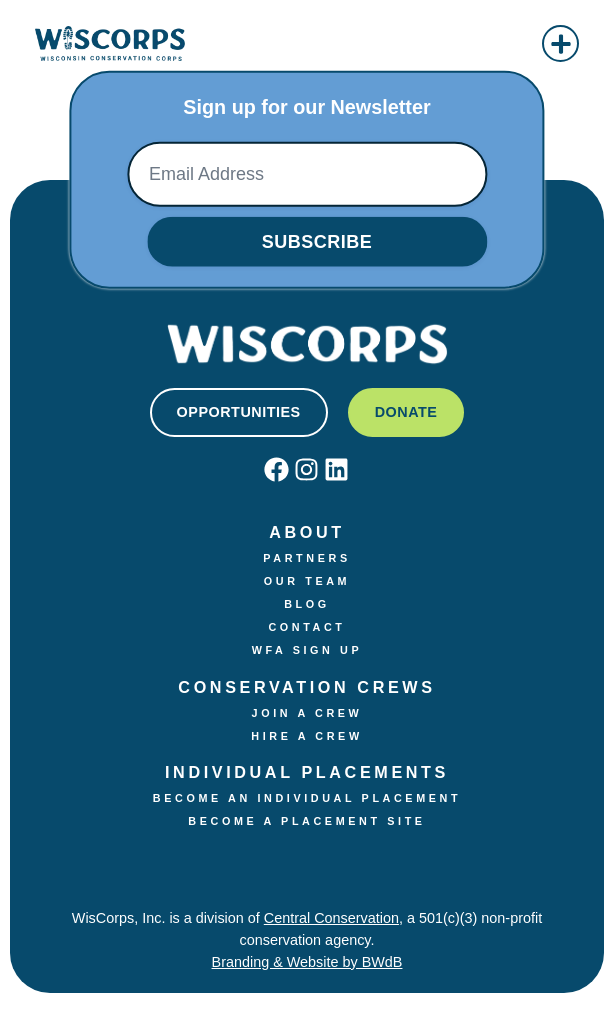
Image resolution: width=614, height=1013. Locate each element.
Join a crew (307, 713)
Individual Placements (307, 772)
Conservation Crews (306, 687)
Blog (307, 604)
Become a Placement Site (306, 821)
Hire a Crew (306, 736)
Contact (306, 627)
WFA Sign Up (307, 650)
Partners (306, 558)
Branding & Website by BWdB (307, 962)
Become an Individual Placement (307, 798)
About (307, 532)
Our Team (307, 581)
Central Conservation (331, 918)
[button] (560, 43)
